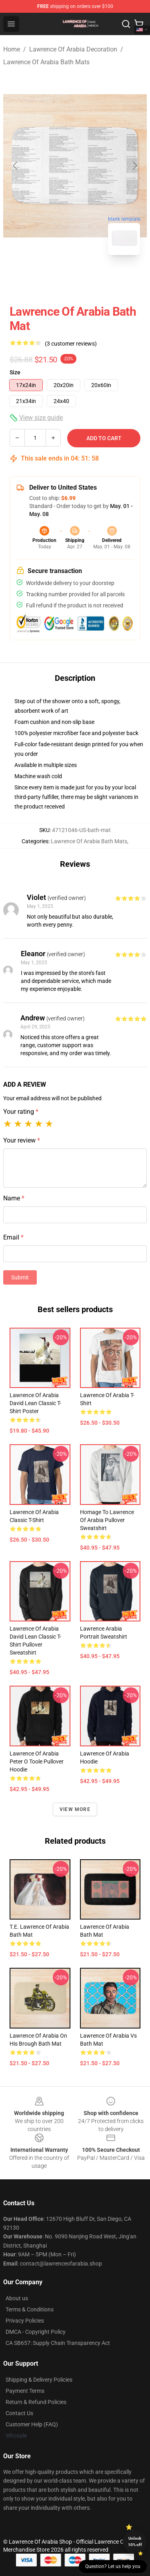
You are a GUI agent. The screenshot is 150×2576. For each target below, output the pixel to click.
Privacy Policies (25, 2320)
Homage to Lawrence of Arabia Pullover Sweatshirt (107, 1520)
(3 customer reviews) (71, 343)
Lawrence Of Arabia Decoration (73, 49)
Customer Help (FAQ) (32, 2424)
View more (75, 1809)
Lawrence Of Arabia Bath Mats (46, 62)
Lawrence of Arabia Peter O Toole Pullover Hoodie (37, 1761)
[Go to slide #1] (54, 279)
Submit (20, 1277)
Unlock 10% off (135, 2541)
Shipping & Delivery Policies (39, 2379)
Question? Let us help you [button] (112, 2566)
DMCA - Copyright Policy (36, 2332)
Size (15, 372)
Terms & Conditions (30, 2309)
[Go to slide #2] (96, 279)
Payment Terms (25, 2391)
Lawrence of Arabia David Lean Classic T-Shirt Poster (35, 1403)
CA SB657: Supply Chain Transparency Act (58, 2343)
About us (17, 2298)
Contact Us (19, 2413)
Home (11, 49)
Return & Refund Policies (36, 2402)
